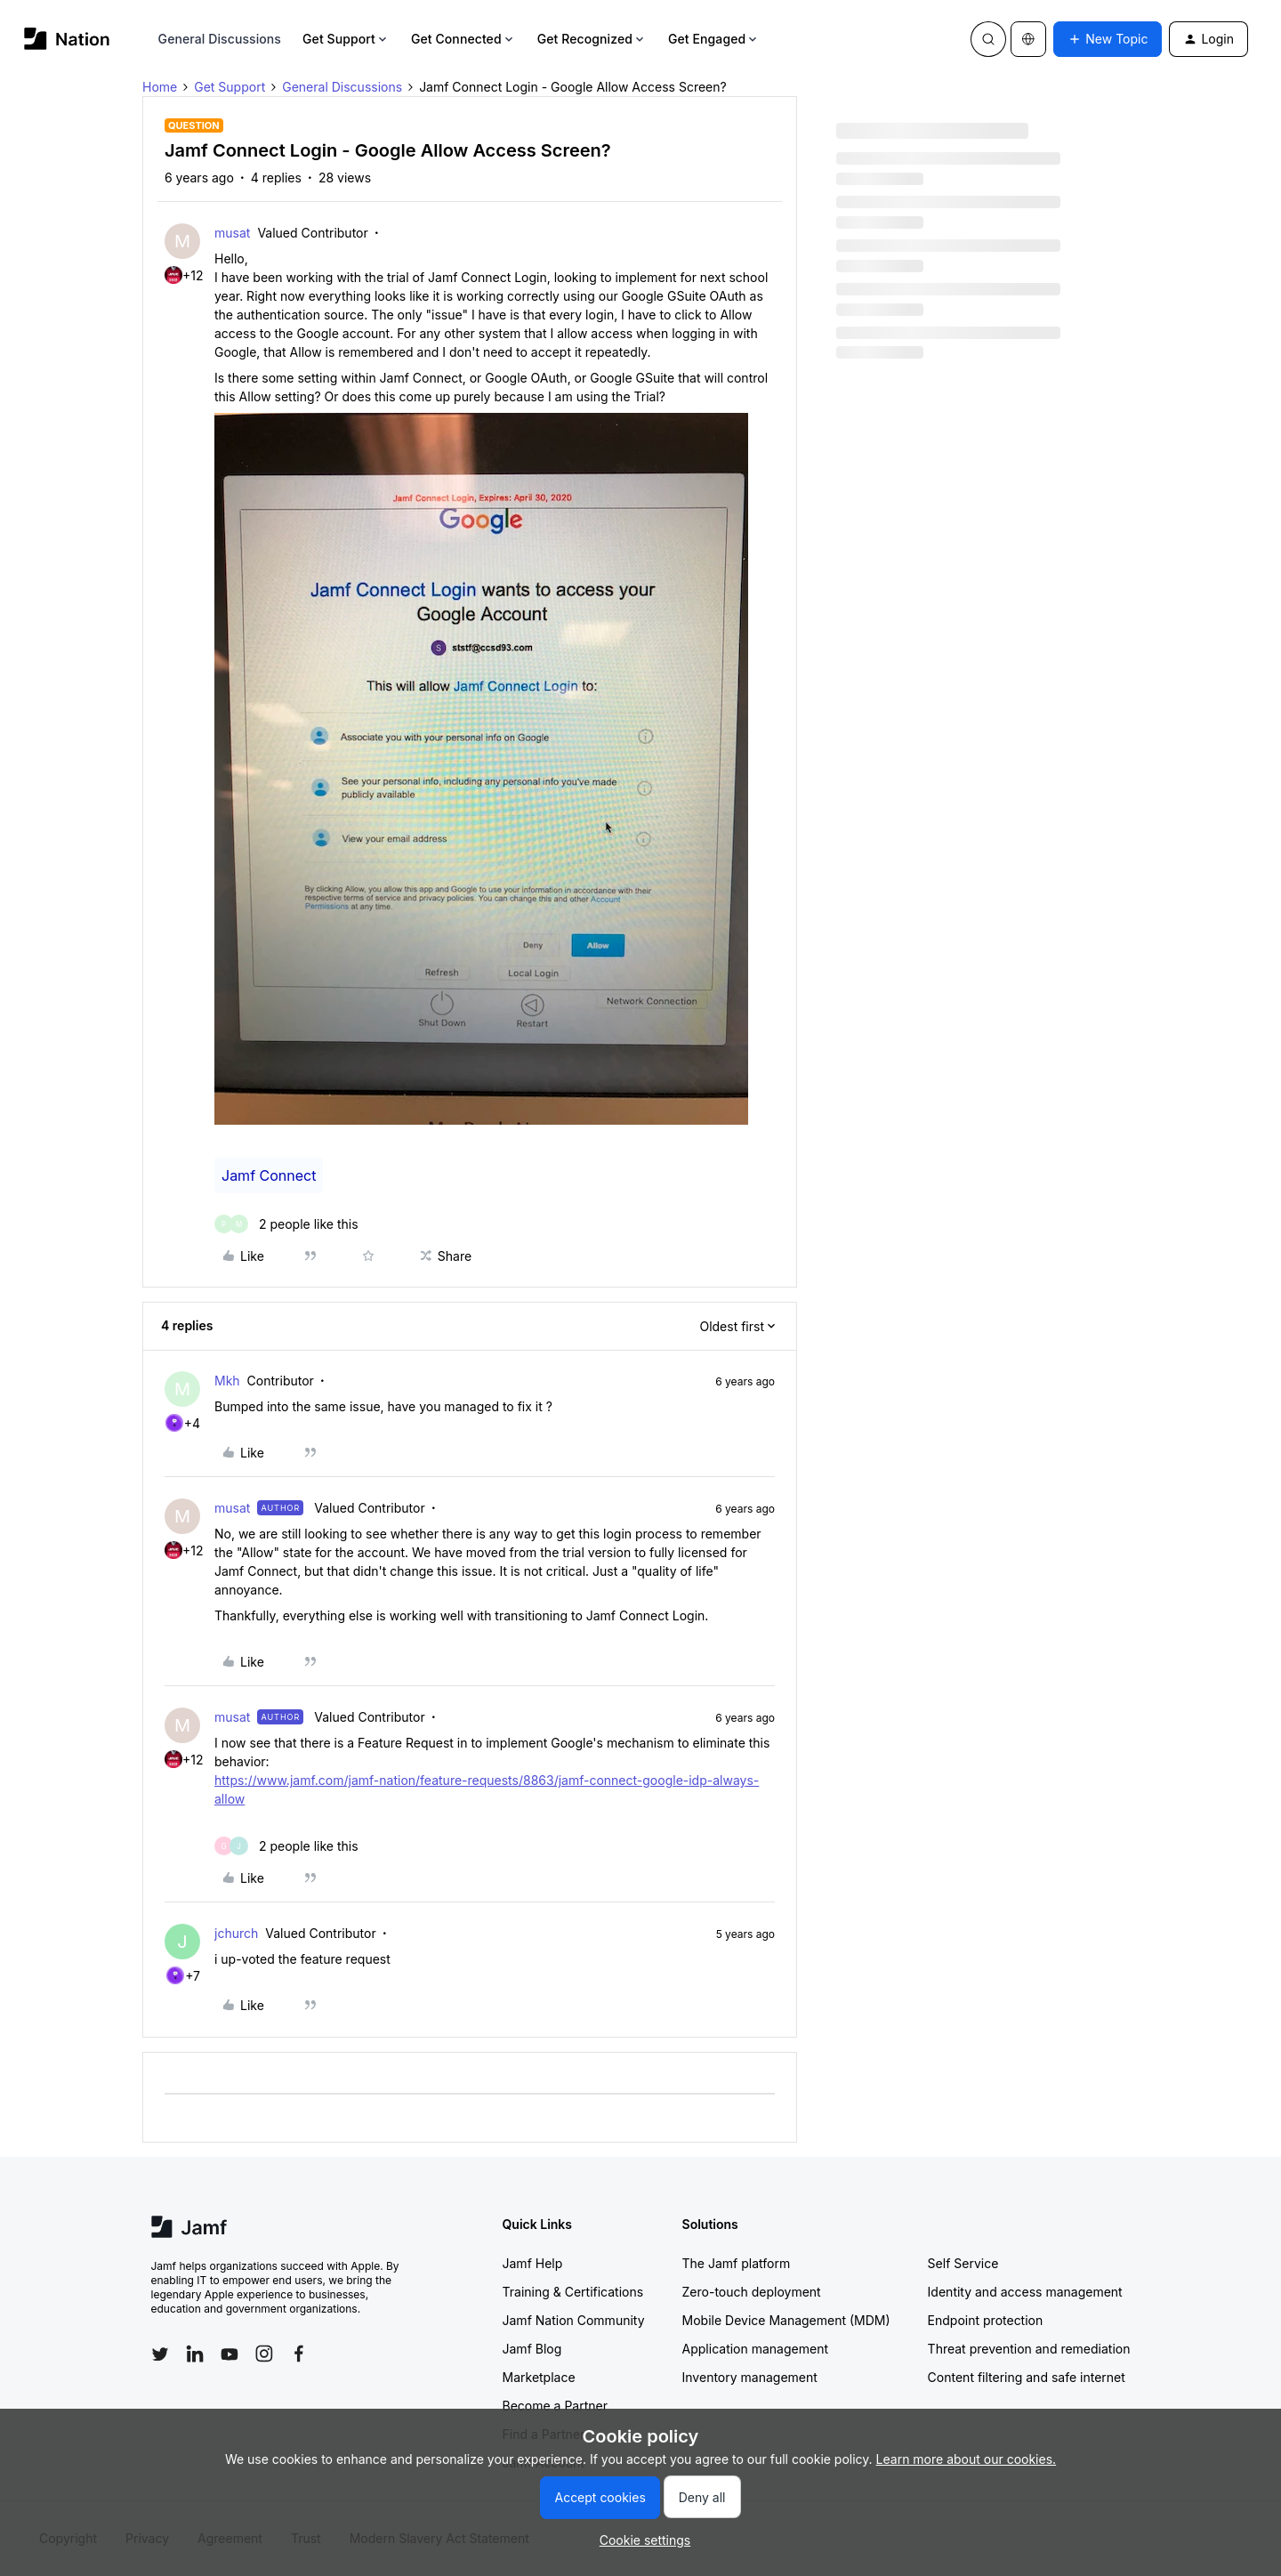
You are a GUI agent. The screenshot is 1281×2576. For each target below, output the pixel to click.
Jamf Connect (269, 1175)
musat (232, 232)
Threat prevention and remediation (1029, 2348)
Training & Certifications (573, 2291)
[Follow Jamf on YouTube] (229, 2353)
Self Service (963, 2263)
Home (159, 86)
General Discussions (219, 38)
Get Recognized (592, 38)
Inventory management (750, 2377)
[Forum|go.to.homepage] (67, 39)
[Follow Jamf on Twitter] (160, 2354)
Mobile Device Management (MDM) (786, 2320)
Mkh (227, 1380)
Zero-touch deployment (751, 2291)
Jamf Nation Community (574, 2320)
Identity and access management (1025, 2291)
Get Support (346, 38)
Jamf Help (533, 2263)
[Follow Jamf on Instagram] (264, 2353)
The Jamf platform (736, 2263)
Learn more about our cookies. (966, 2459)
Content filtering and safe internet (1026, 2377)
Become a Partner (555, 2405)
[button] (1107, 39)
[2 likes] (286, 1224)
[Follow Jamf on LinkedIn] (195, 2353)
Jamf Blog (532, 2348)
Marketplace (539, 2377)
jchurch (236, 1933)
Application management (755, 2348)
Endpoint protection (985, 2320)
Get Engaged (714, 38)
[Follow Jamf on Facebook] (299, 2353)
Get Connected (463, 38)
